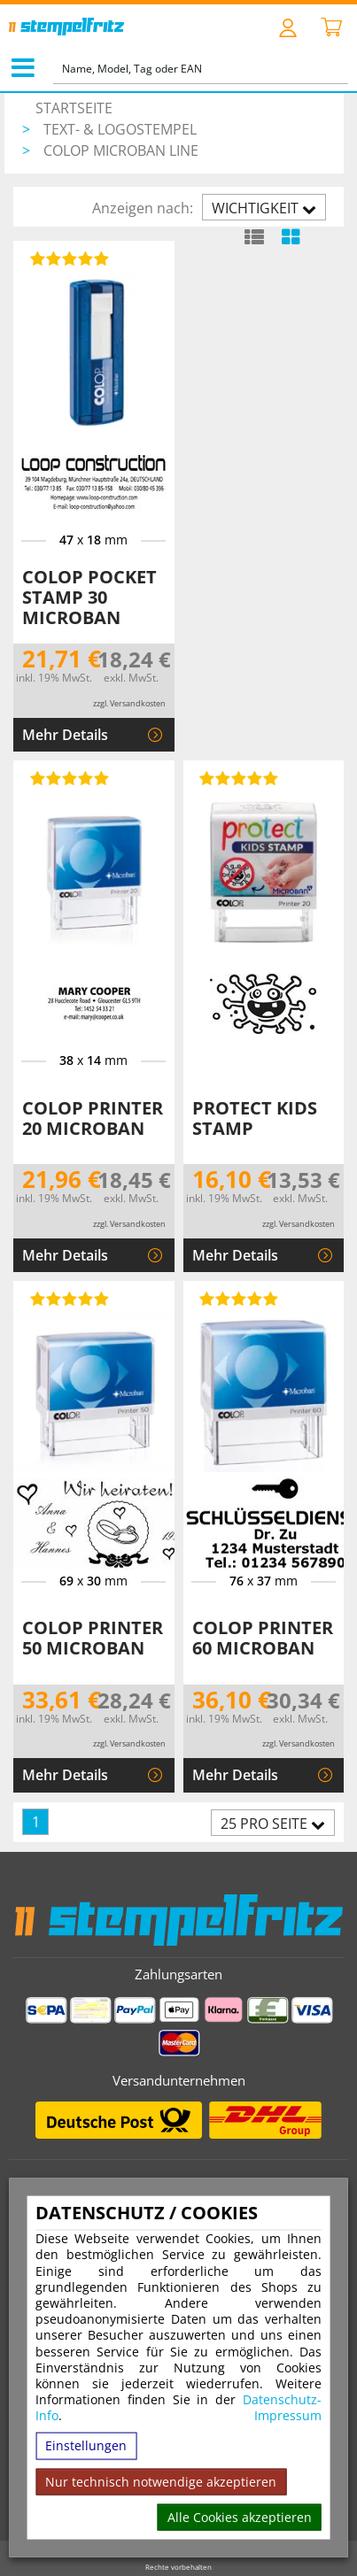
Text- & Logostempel (120, 129)
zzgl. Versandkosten (129, 703)
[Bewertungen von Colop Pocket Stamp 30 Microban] (66, 258)
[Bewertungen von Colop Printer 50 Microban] (66, 1298)
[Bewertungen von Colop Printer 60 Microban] (236, 1298)
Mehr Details (65, 734)
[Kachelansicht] (290, 236)
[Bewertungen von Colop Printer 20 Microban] (66, 778)
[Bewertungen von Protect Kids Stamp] (236, 778)
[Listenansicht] (254, 236)
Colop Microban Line (120, 150)
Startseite (74, 108)
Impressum (288, 2416)
